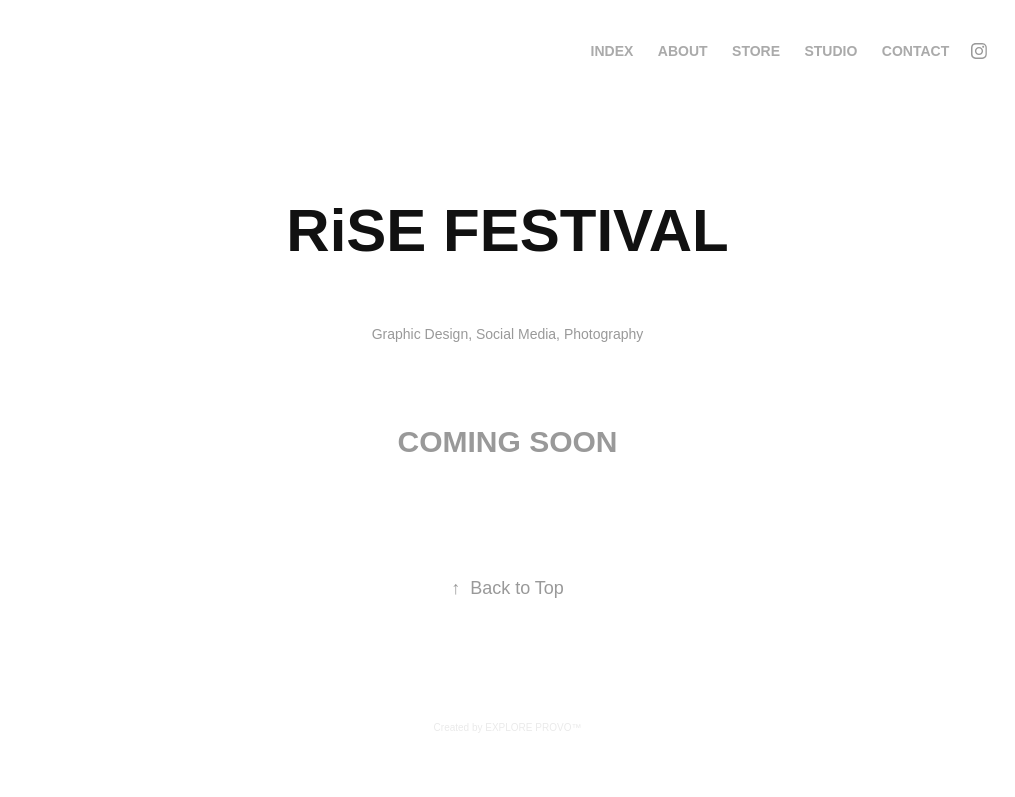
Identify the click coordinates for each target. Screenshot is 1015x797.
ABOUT (683, 51)
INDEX (612, 51)
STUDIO (830, 51)
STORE (756, 51)
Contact (915, 51)
